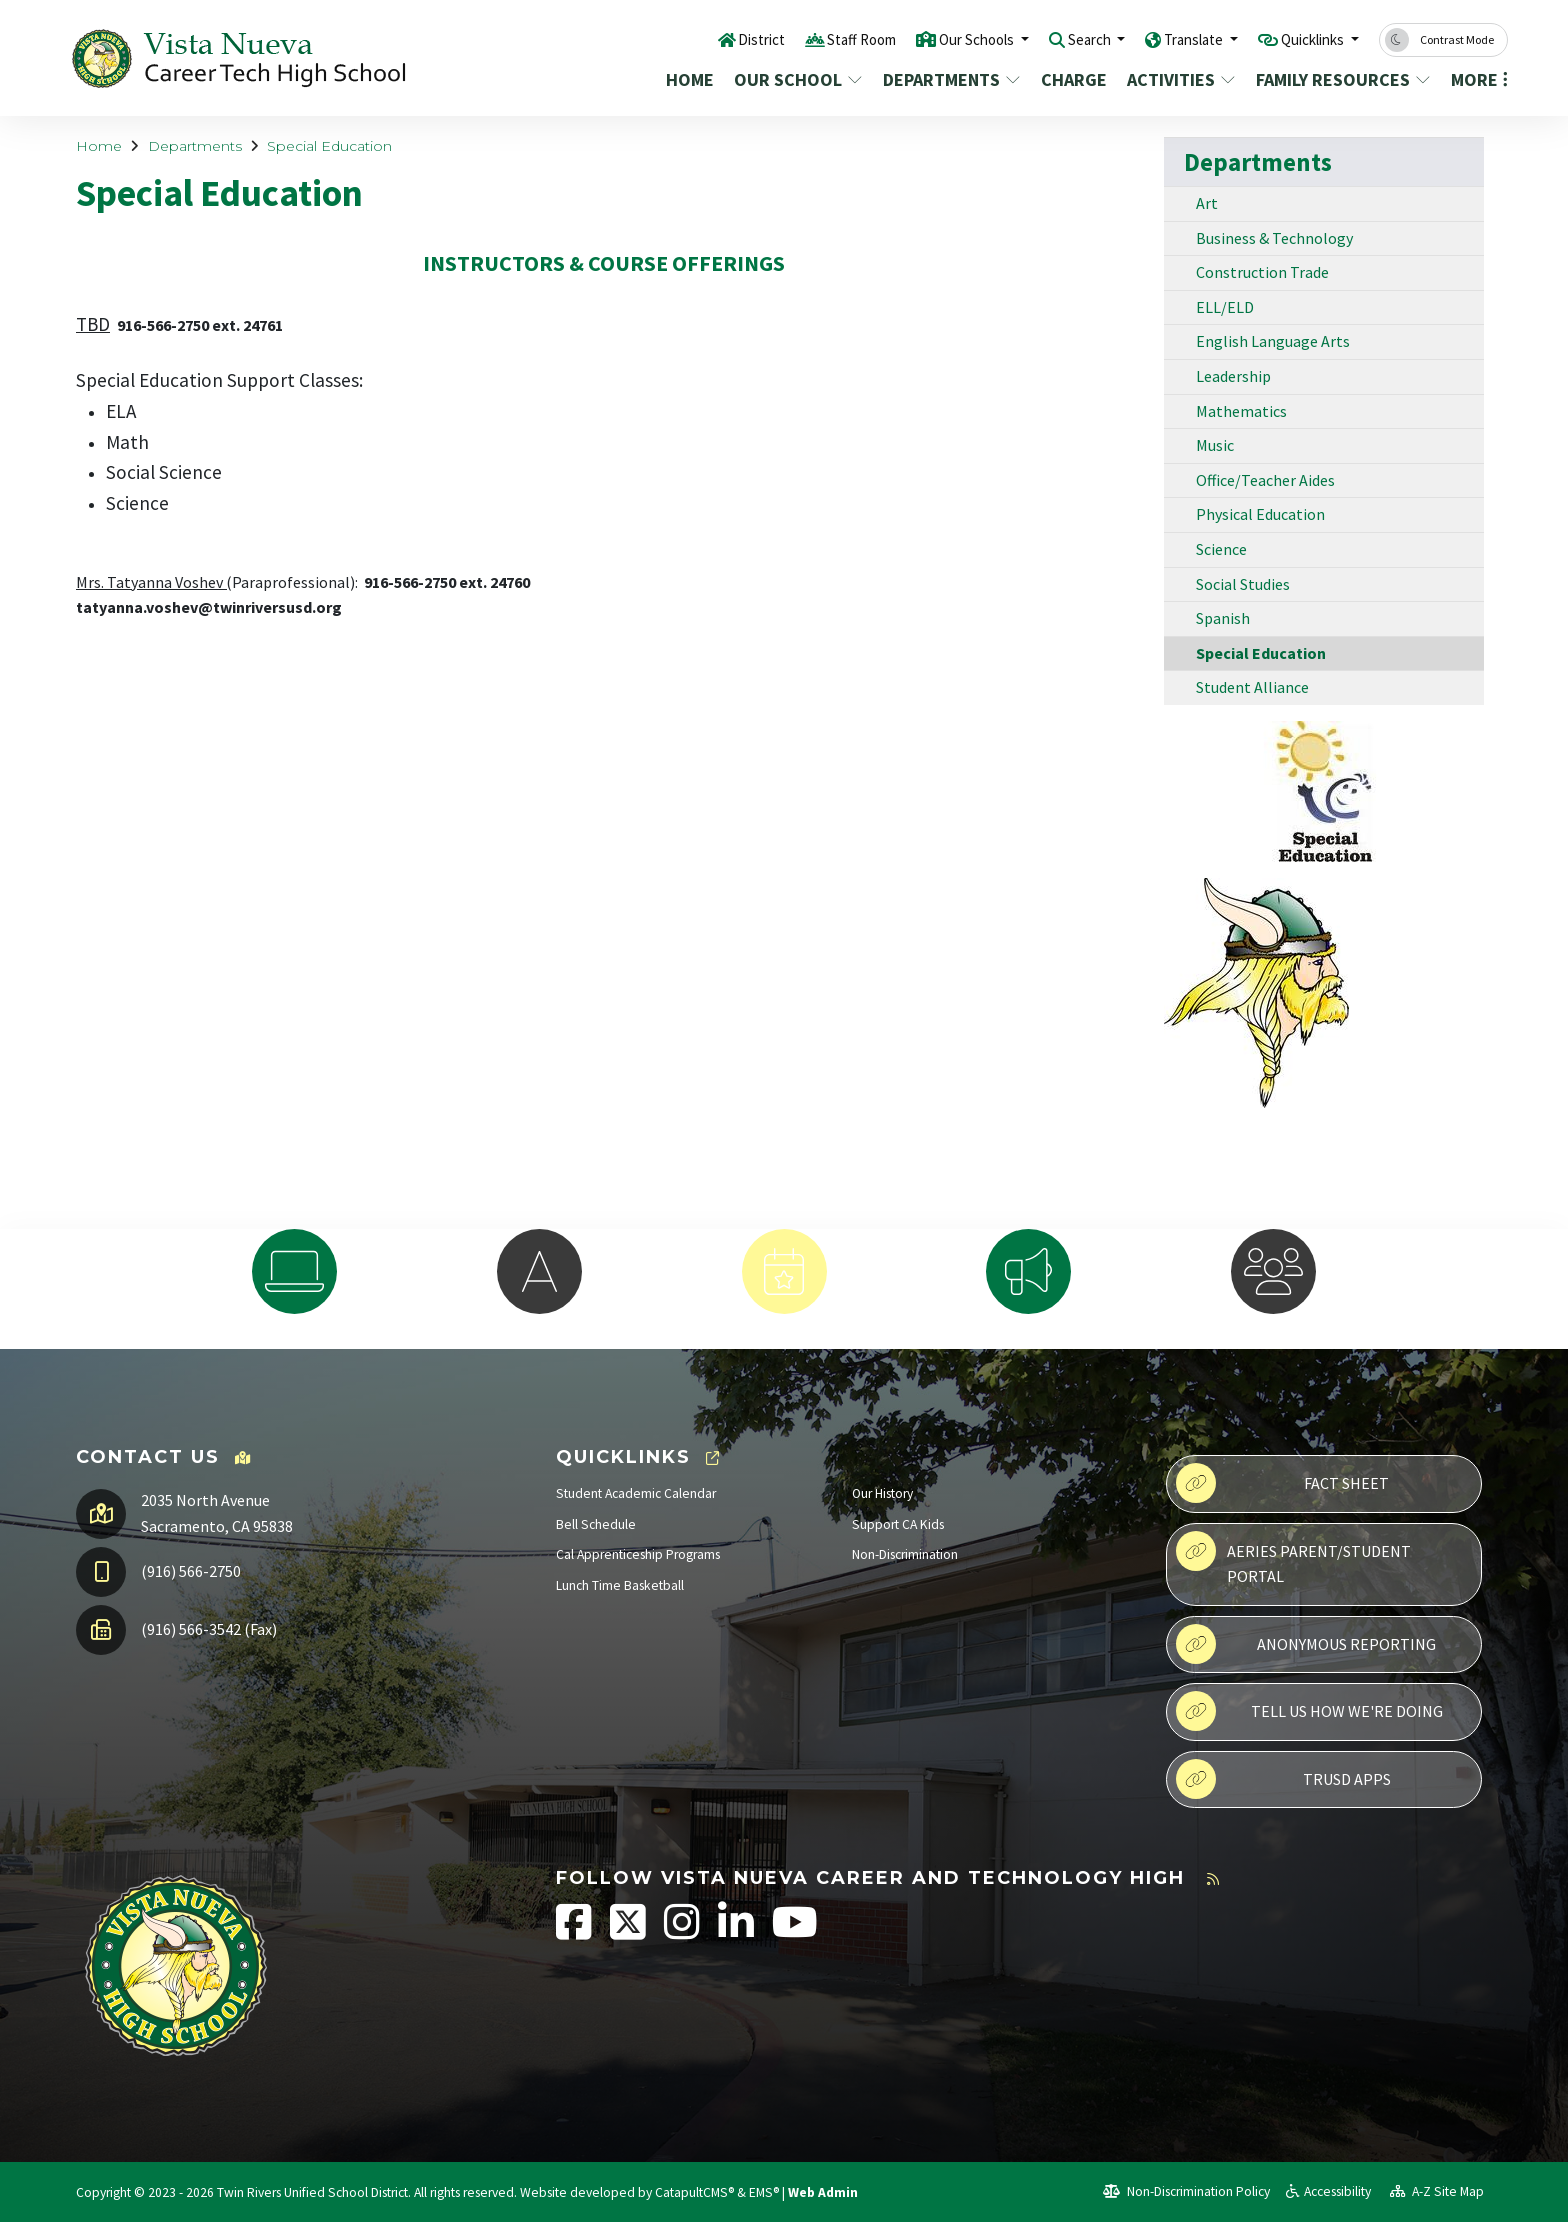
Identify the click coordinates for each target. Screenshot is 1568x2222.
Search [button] (1055, 39)
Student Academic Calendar (636, 1493)
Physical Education (1260, 514)
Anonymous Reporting (1306, 1644)
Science (1221, 549)
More (1476, 79)
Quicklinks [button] (1305, 39)
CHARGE (1074, 79)
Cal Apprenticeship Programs (638, 1554)
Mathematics (1241, 411)
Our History (882, 1493)
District (692, 39)
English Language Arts (1273, 341)
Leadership (1233, 376)
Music (1215, 445)
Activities (1180, 79)
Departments (949, 79)
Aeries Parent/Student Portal (1293, 1559)
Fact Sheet (1282, 1483)
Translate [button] (1171, 39)
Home (690, 79)
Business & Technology (1274, 238)
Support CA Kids (898, 1524)
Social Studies (1243, 584)
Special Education (329, 146)
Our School (796, 79)
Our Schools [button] (930, 39)
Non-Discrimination (905, 1554)
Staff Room (801, 39)
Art (1207, 203)
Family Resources (1339, 79)
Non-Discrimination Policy (1186, 2191)
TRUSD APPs (1283, 1779)
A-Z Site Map (1437, 2191)
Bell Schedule (596, 1524)
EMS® (764, 2192)
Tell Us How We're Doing (1309, 1711)
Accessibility (1328, 2191)
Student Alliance (1252, 687)
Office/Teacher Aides (1265, 480)
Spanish (1223, 618)
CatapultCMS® (694, 2192)
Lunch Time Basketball (620, 1585)
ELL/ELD (1225, 307)
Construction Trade (1262, 272)
